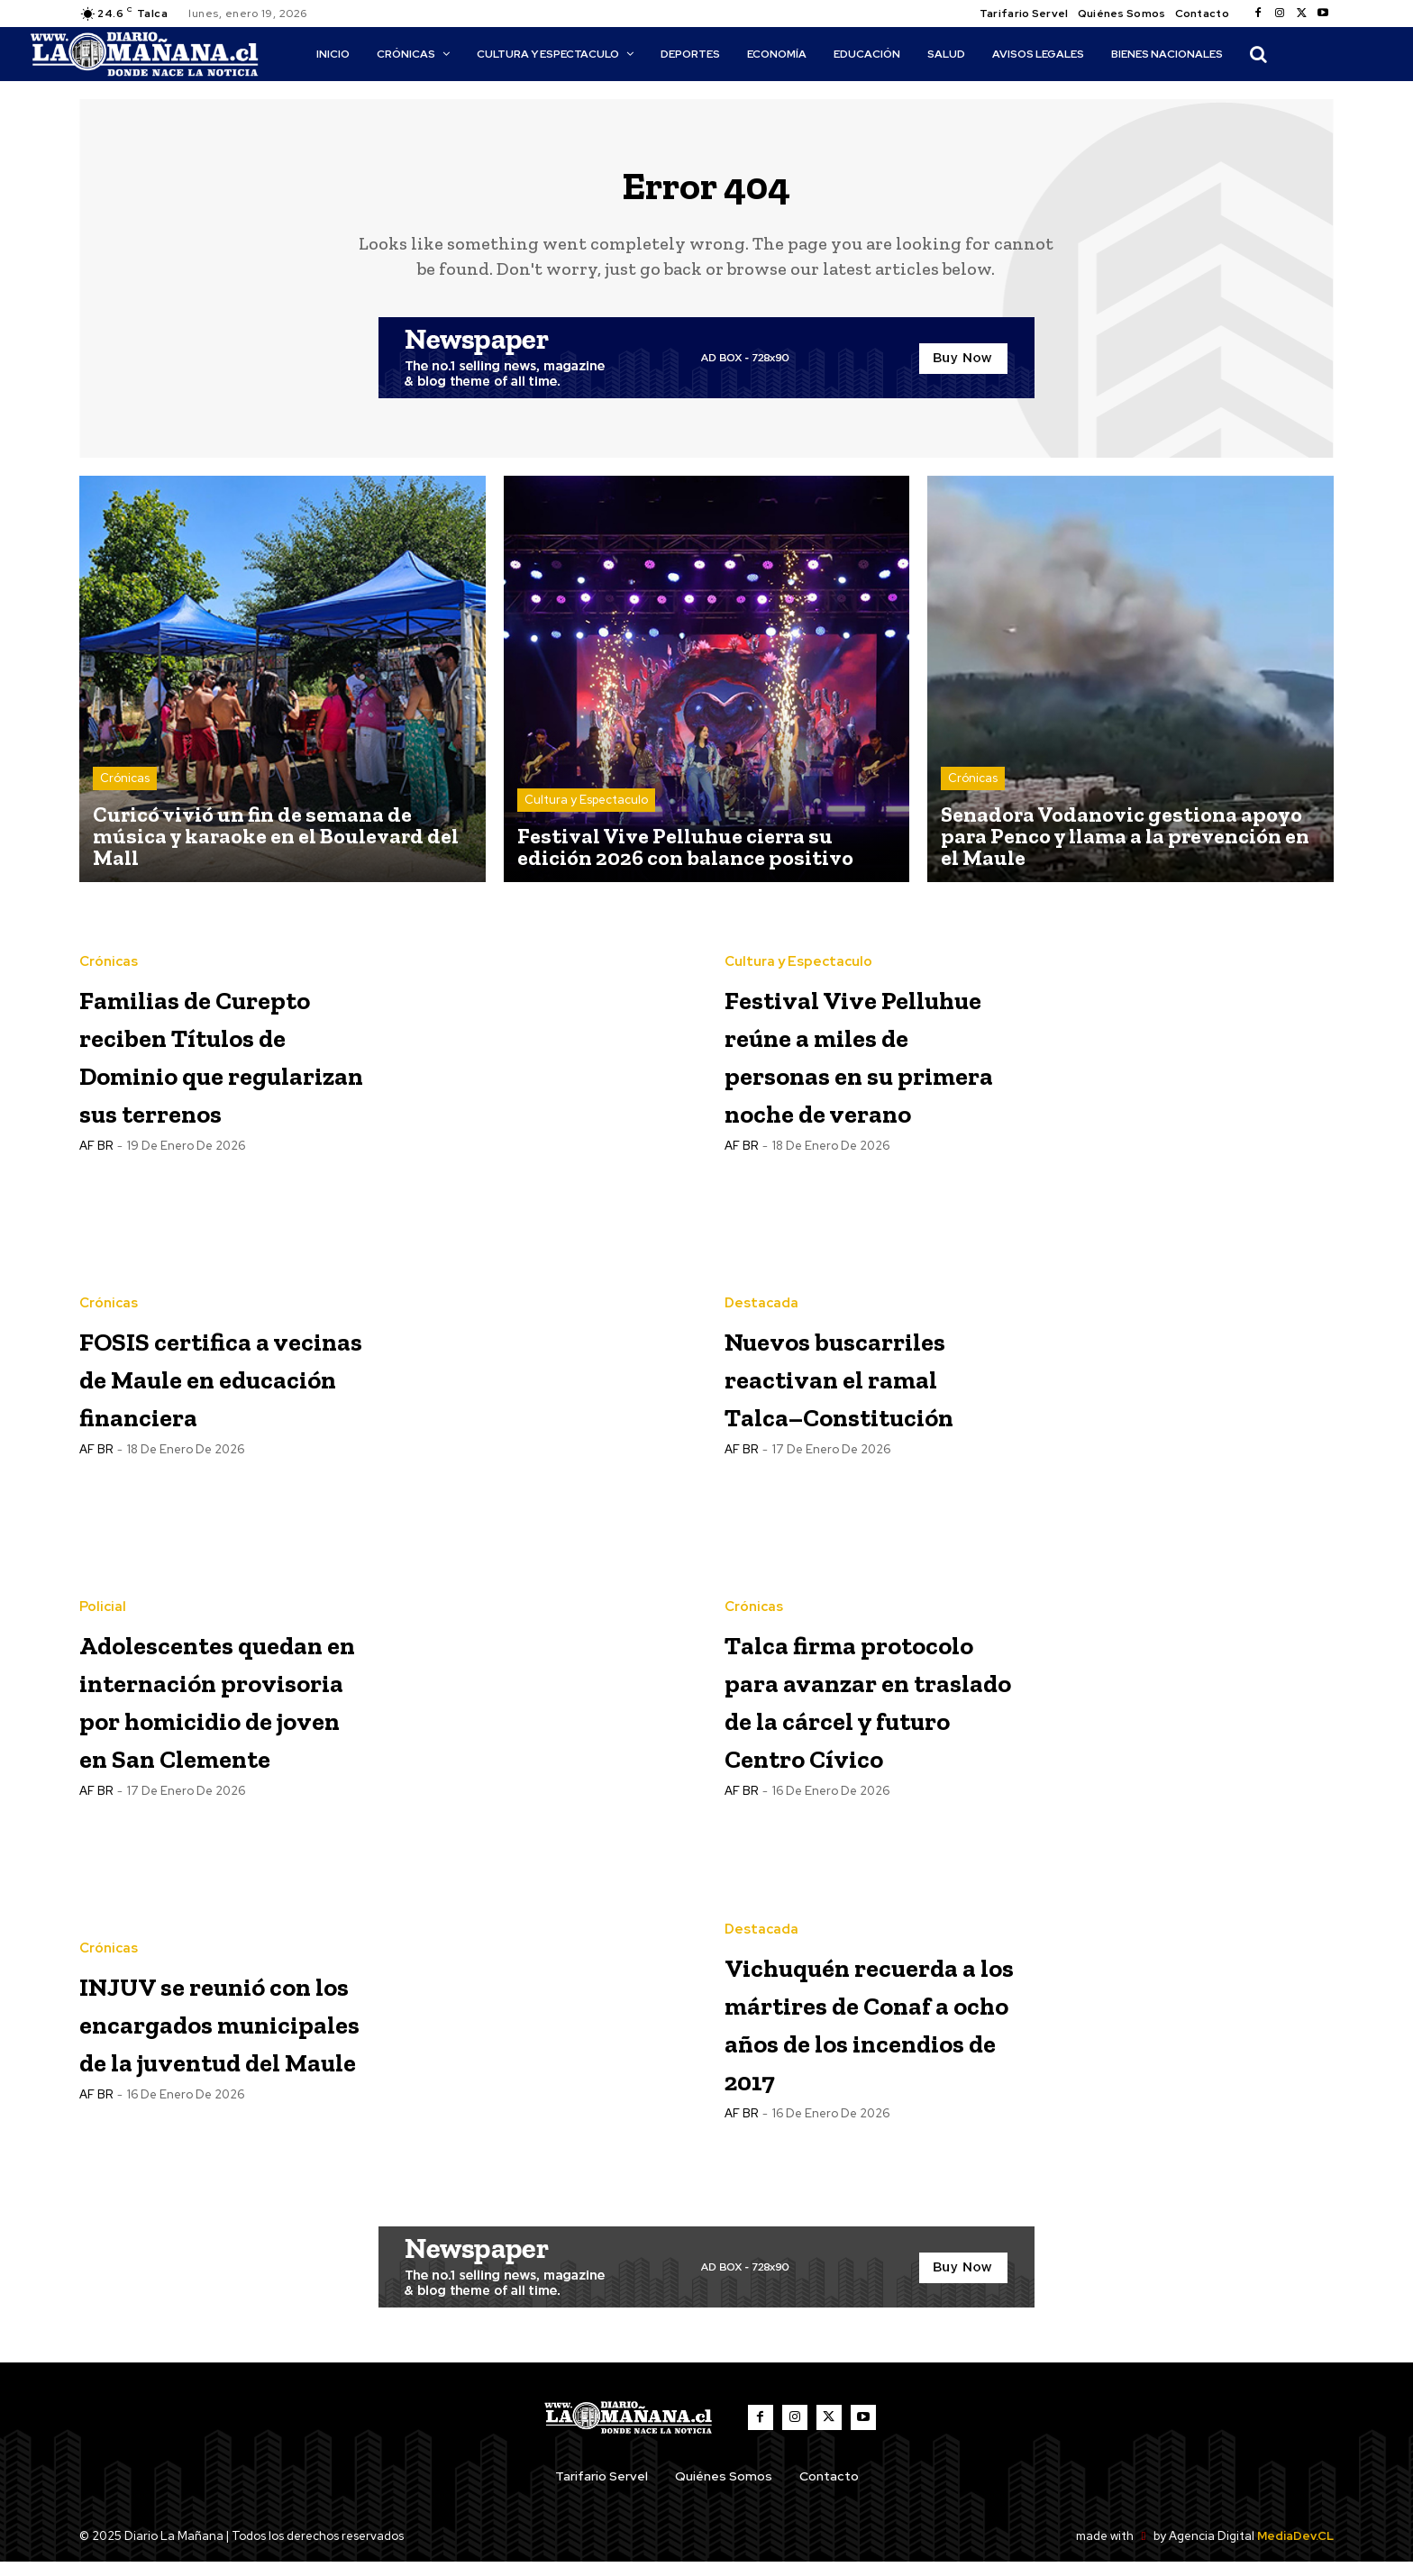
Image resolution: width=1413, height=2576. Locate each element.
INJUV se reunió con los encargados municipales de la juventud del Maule (223, 2034)
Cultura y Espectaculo (586, 810)
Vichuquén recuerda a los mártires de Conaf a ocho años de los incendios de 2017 (870, 2034)
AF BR (96, 1193)
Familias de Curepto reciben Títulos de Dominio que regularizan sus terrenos (214, 1062)
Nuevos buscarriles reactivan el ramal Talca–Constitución (834, 1385)
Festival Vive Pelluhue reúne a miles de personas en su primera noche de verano (870, 1062)
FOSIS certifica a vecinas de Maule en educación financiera (220, 1385)
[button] (1258, 54)
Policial (102, 1562)
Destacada (761, 1275)
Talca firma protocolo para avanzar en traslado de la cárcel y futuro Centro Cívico (848, 1707)
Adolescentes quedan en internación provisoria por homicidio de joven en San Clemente (198, 1709)
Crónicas (125, 788)
